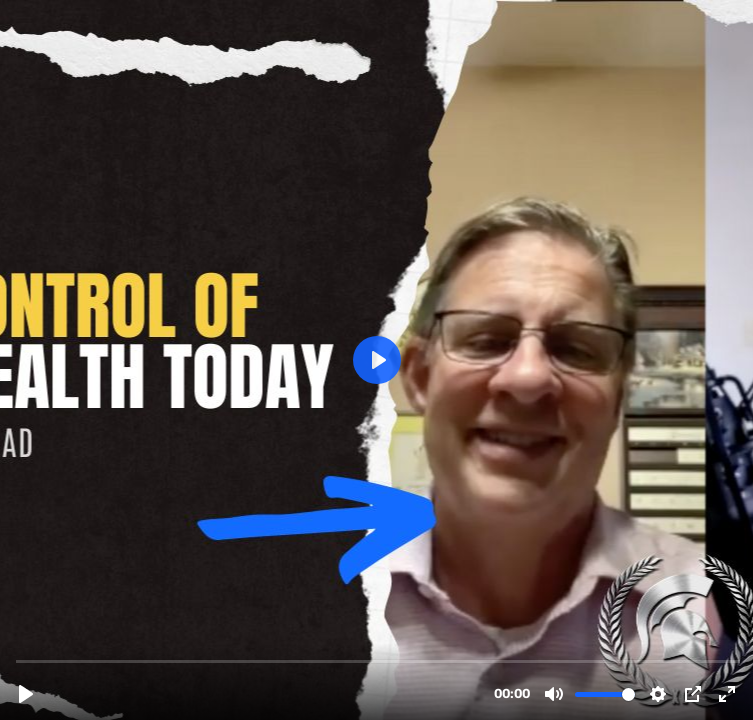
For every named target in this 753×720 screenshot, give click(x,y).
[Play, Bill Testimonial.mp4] (26, 694)
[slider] (378, 660)
